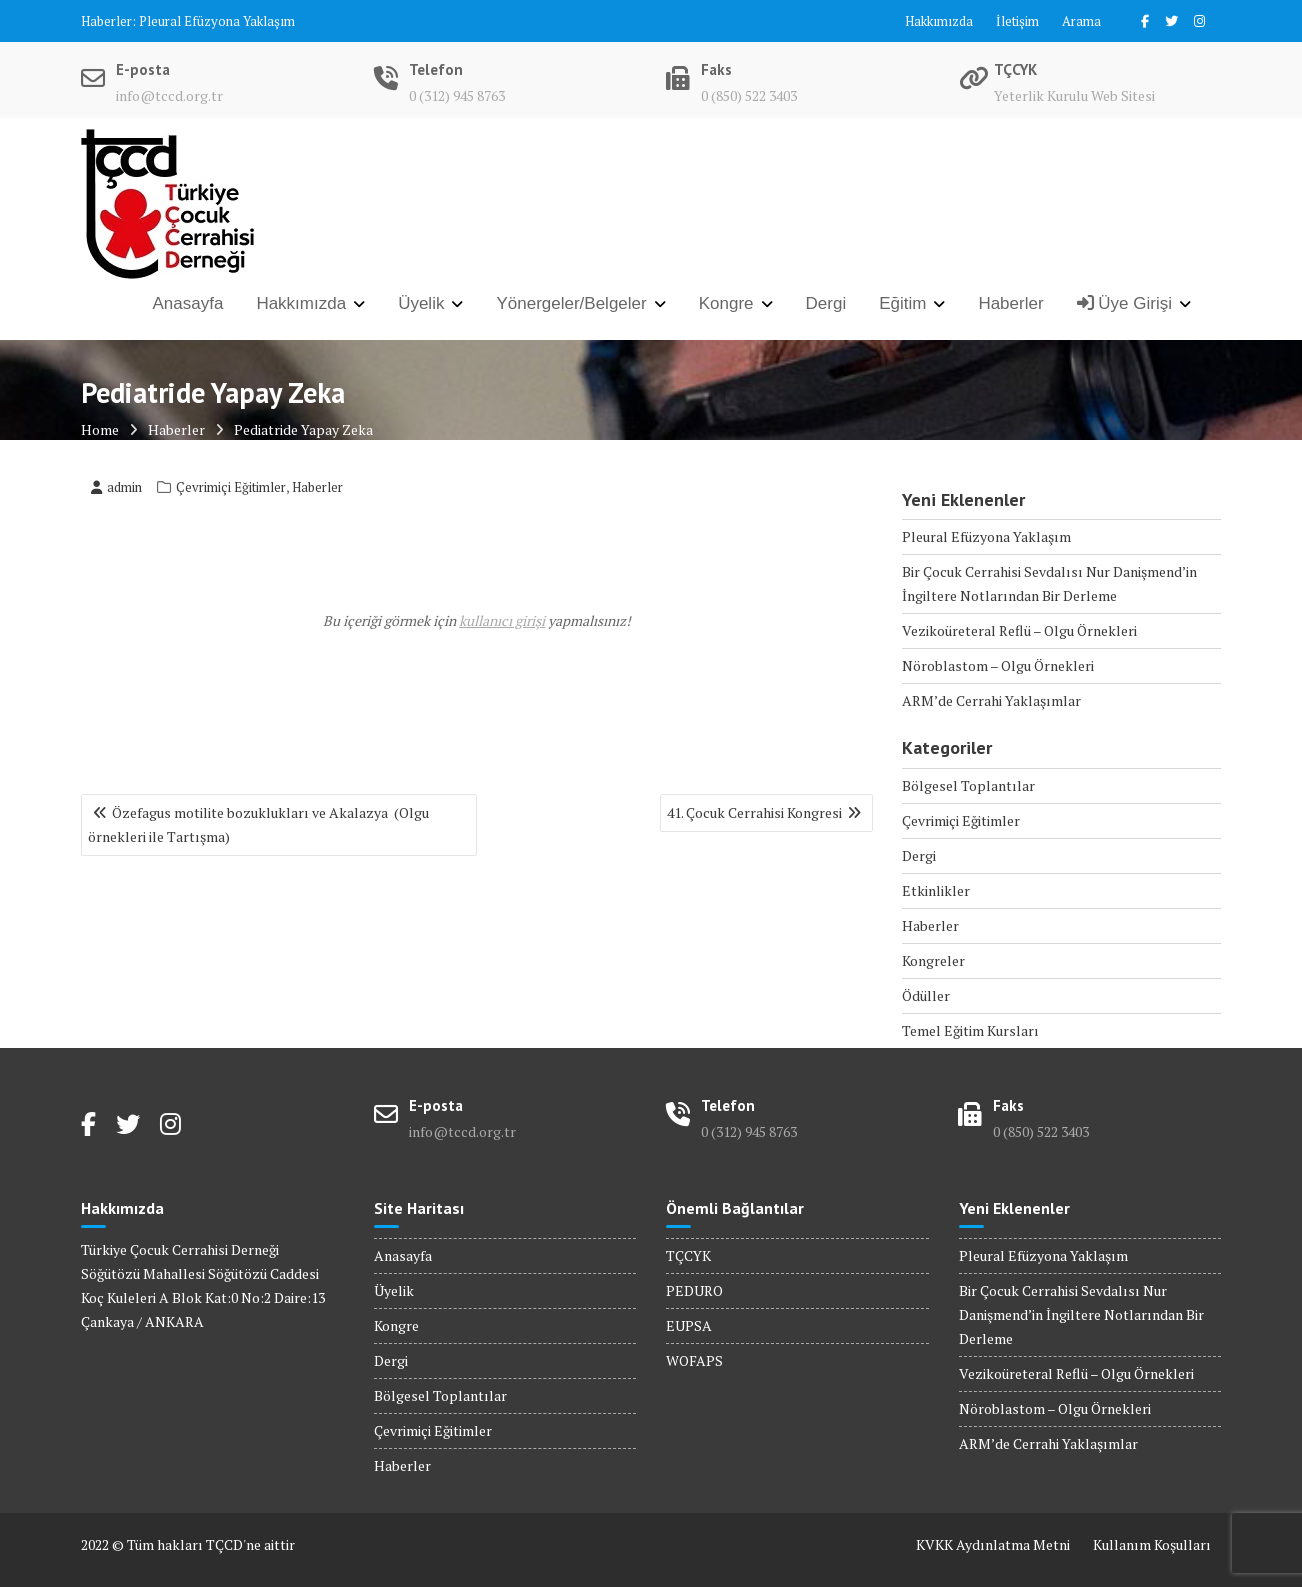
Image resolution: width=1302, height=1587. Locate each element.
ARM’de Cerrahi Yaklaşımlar (991, 700)
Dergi (826, 303)
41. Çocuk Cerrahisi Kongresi (754, 812)
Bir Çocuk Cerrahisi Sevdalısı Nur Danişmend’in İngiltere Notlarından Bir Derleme (1081, 1314)
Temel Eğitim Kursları (970, 1030)
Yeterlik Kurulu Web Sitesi (1074, 95)
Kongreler (933, 960)
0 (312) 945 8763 (457, 95)
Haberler (1010, 303)
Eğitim (902, 303)
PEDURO (694, 1290)
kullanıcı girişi (502, 620)
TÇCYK (688, 1255)
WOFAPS (694, 1360)
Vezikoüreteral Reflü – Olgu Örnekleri (1019, 630)
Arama (1081, 21)
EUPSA (689, 1325)
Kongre (726, 303)
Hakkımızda (939, 21)
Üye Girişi (1124, 303)
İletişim (1017, 21)
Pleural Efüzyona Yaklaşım (217, 21)
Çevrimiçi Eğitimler (231, 487)
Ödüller (926, 995)
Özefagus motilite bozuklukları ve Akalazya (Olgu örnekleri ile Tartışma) (258, 824)
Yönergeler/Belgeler (571, 303)
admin (116, 487)
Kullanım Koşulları (1152, 1544)
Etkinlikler (936, 890)
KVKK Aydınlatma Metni (993, 1544)
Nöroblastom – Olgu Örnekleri (998, 665)
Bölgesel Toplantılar (968, 785)
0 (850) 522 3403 (749, 95)
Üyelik (421, 303)
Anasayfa (188, 303)
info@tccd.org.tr (169, 95)
